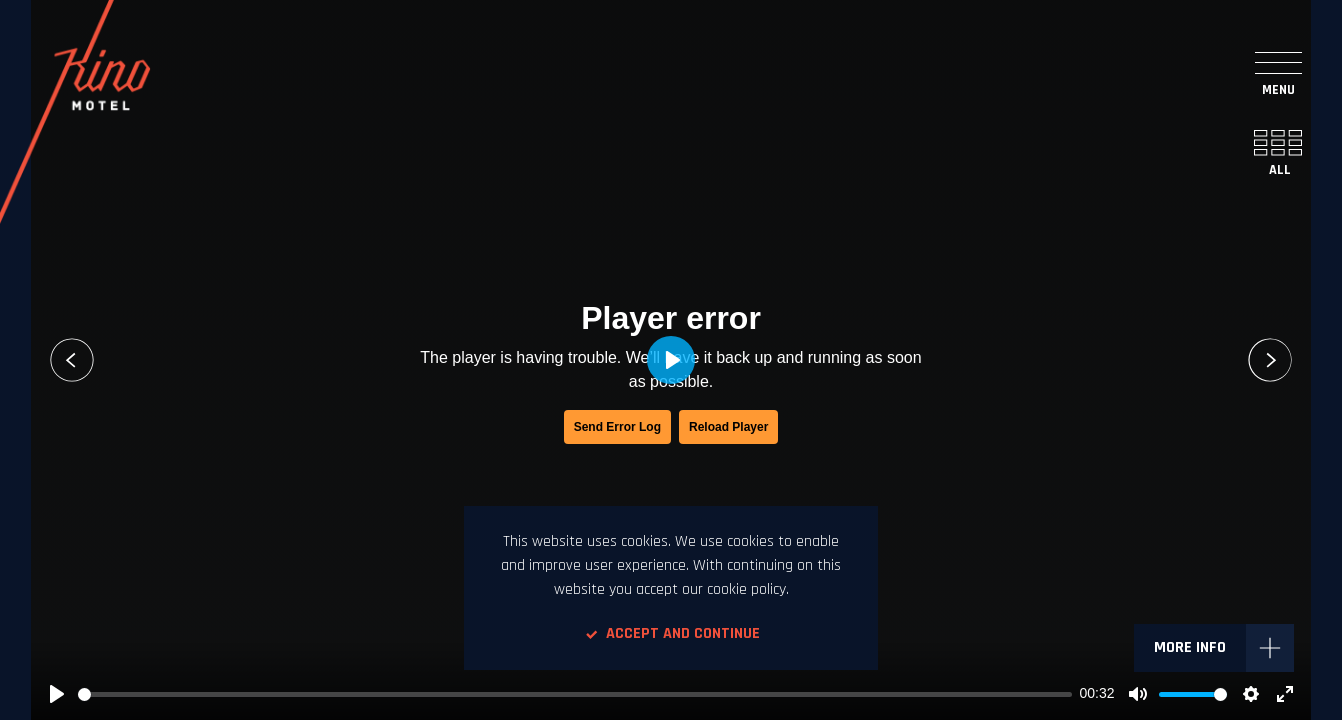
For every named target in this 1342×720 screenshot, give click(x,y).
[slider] (575, 694)
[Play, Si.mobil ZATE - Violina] (57, 694)
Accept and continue (671, 633)
